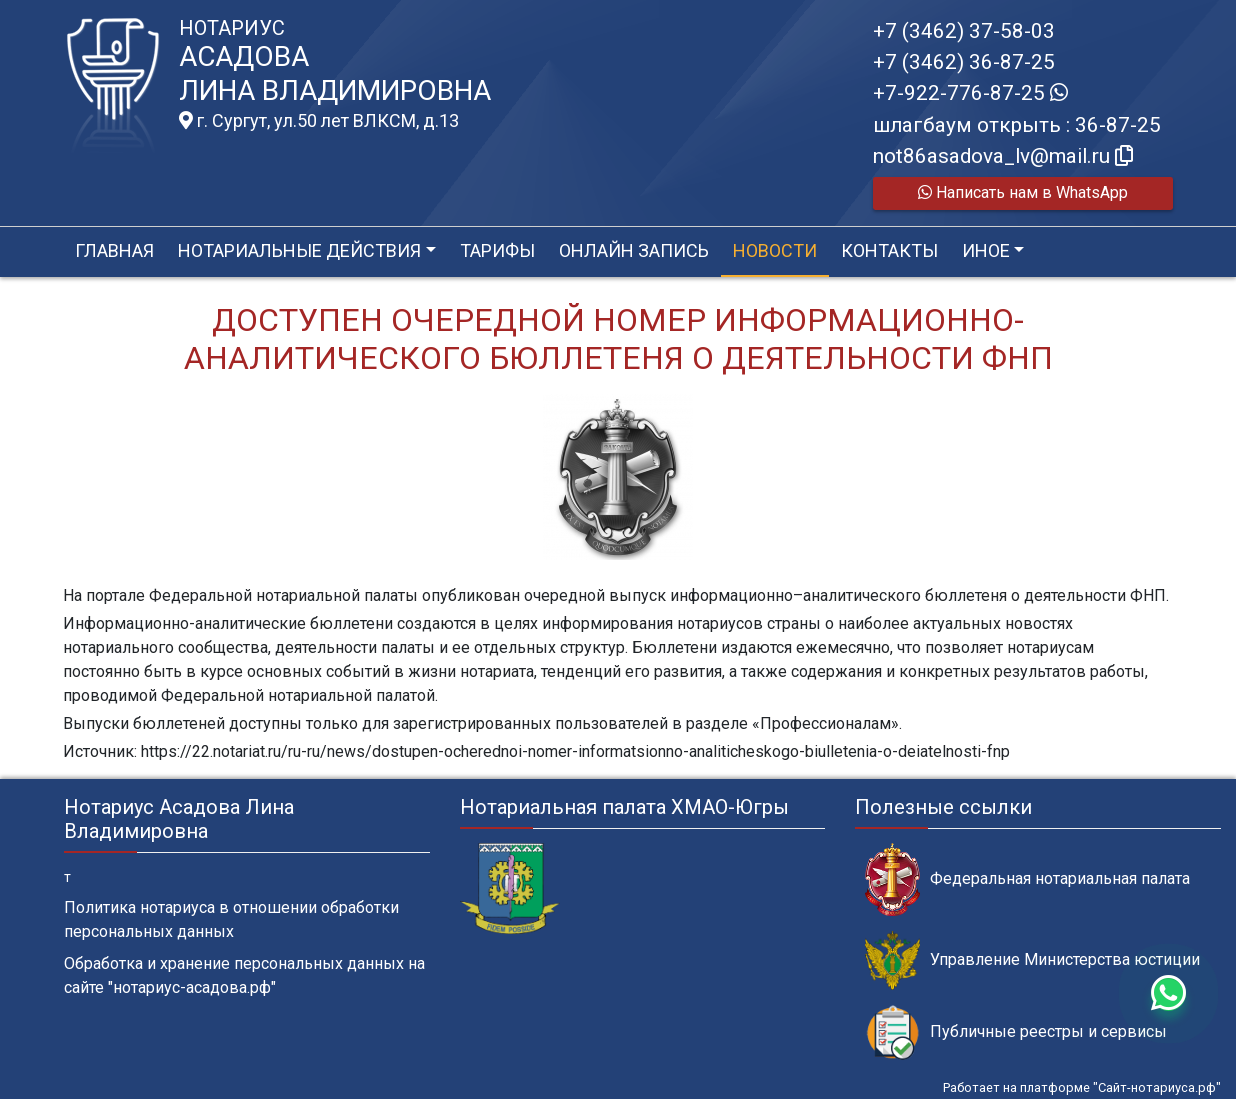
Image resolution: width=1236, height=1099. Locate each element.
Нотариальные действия (299, 250)
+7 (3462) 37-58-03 (964, 31)
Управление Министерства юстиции (1032, 960)
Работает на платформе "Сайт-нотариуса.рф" (1082, 1087)
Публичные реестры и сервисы (1016, 1032)
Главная (114, 250)
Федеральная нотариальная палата (1027, 879)
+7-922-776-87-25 (970, 93)
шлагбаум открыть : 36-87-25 (1017, 125)
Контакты (889, 250)
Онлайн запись (634, 250)
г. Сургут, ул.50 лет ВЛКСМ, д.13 (319, 121)
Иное (986, 250)
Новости (775, 250)
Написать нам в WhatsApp (1023, 192)
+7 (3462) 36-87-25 (964, 62)
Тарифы (497, 250)
